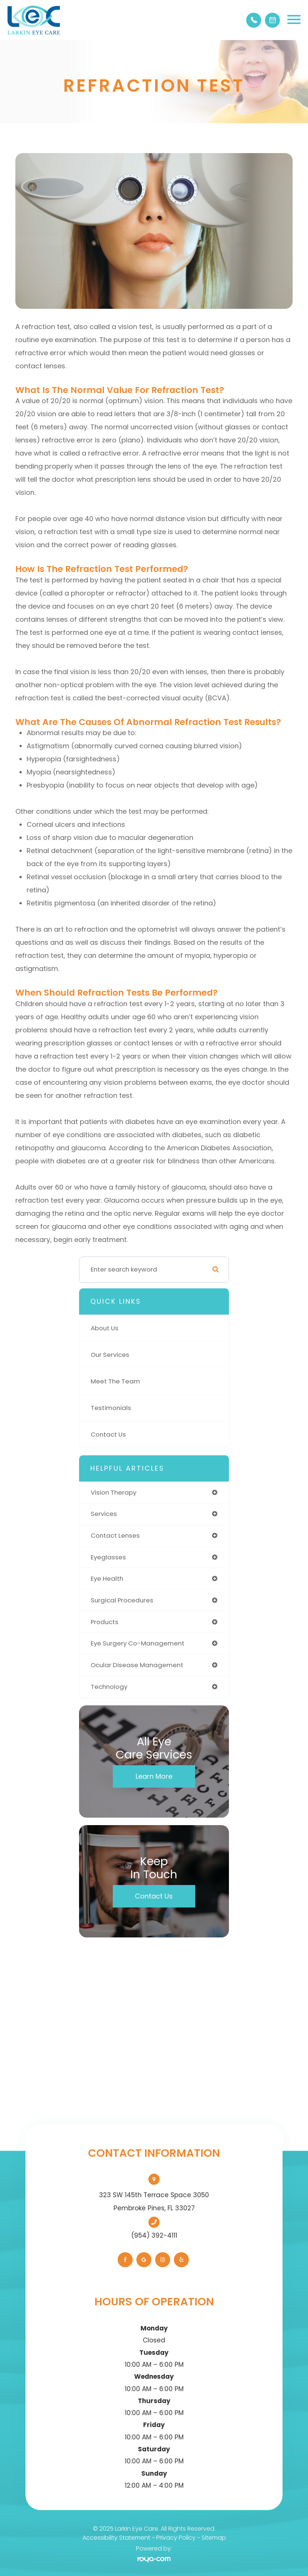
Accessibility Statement (116, 2537)
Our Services (110, 1354)
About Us (104, 1328)
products (104, 1621)
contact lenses (115, 1535)
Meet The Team (115, 1381)
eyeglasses (108, 1557)
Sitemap (214, 2537)
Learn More (154, 1776)
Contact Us (108, 1434)
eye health (107, 1578)
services (104, 1513)
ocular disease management (137, 1664)
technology (109, 1686)
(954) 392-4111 (154, 2235)
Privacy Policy (176, 2537)
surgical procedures (122, 1600)
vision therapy (113, 1492)
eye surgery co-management (137, 1643)
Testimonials (111, 1407)
